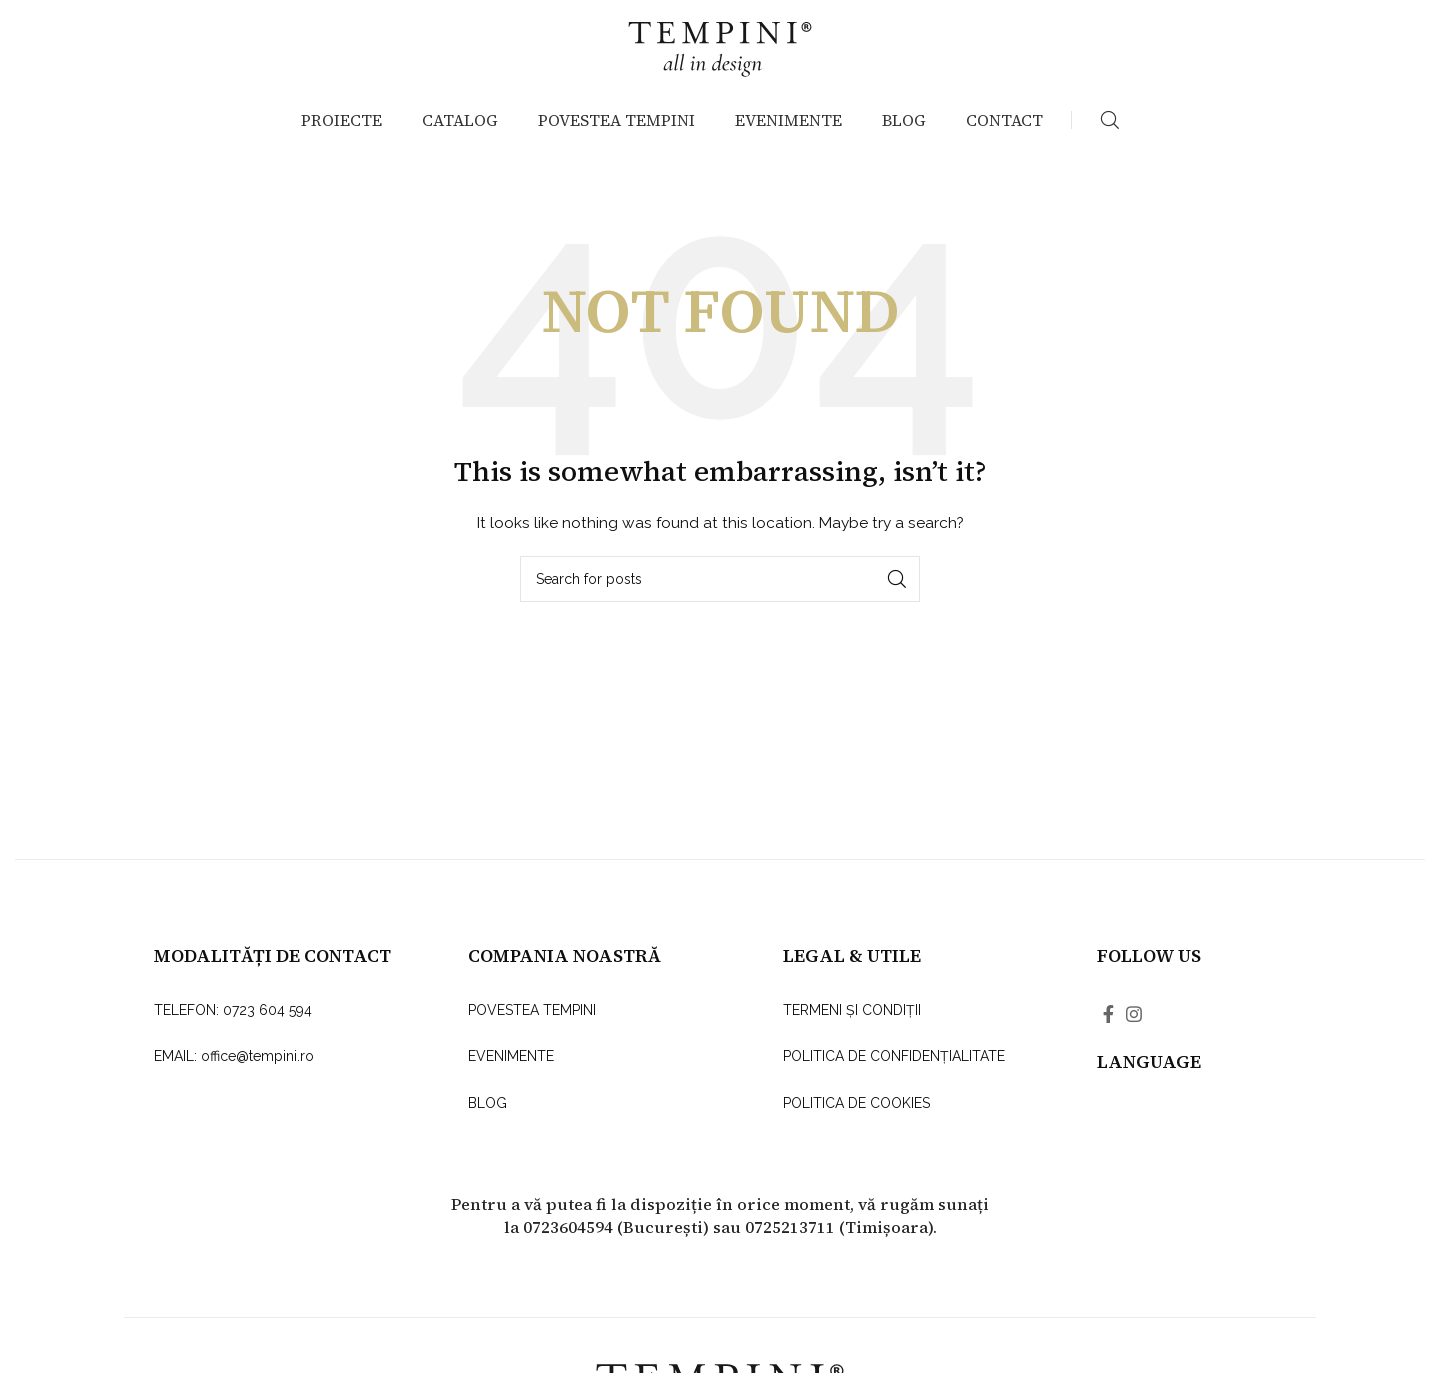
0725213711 (790, 1246)
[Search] (1110, 140)
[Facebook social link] (1108, 1033)
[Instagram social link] (1134, 1033)
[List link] (278, 1029)
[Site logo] (720, 54)
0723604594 (568, 1246)
